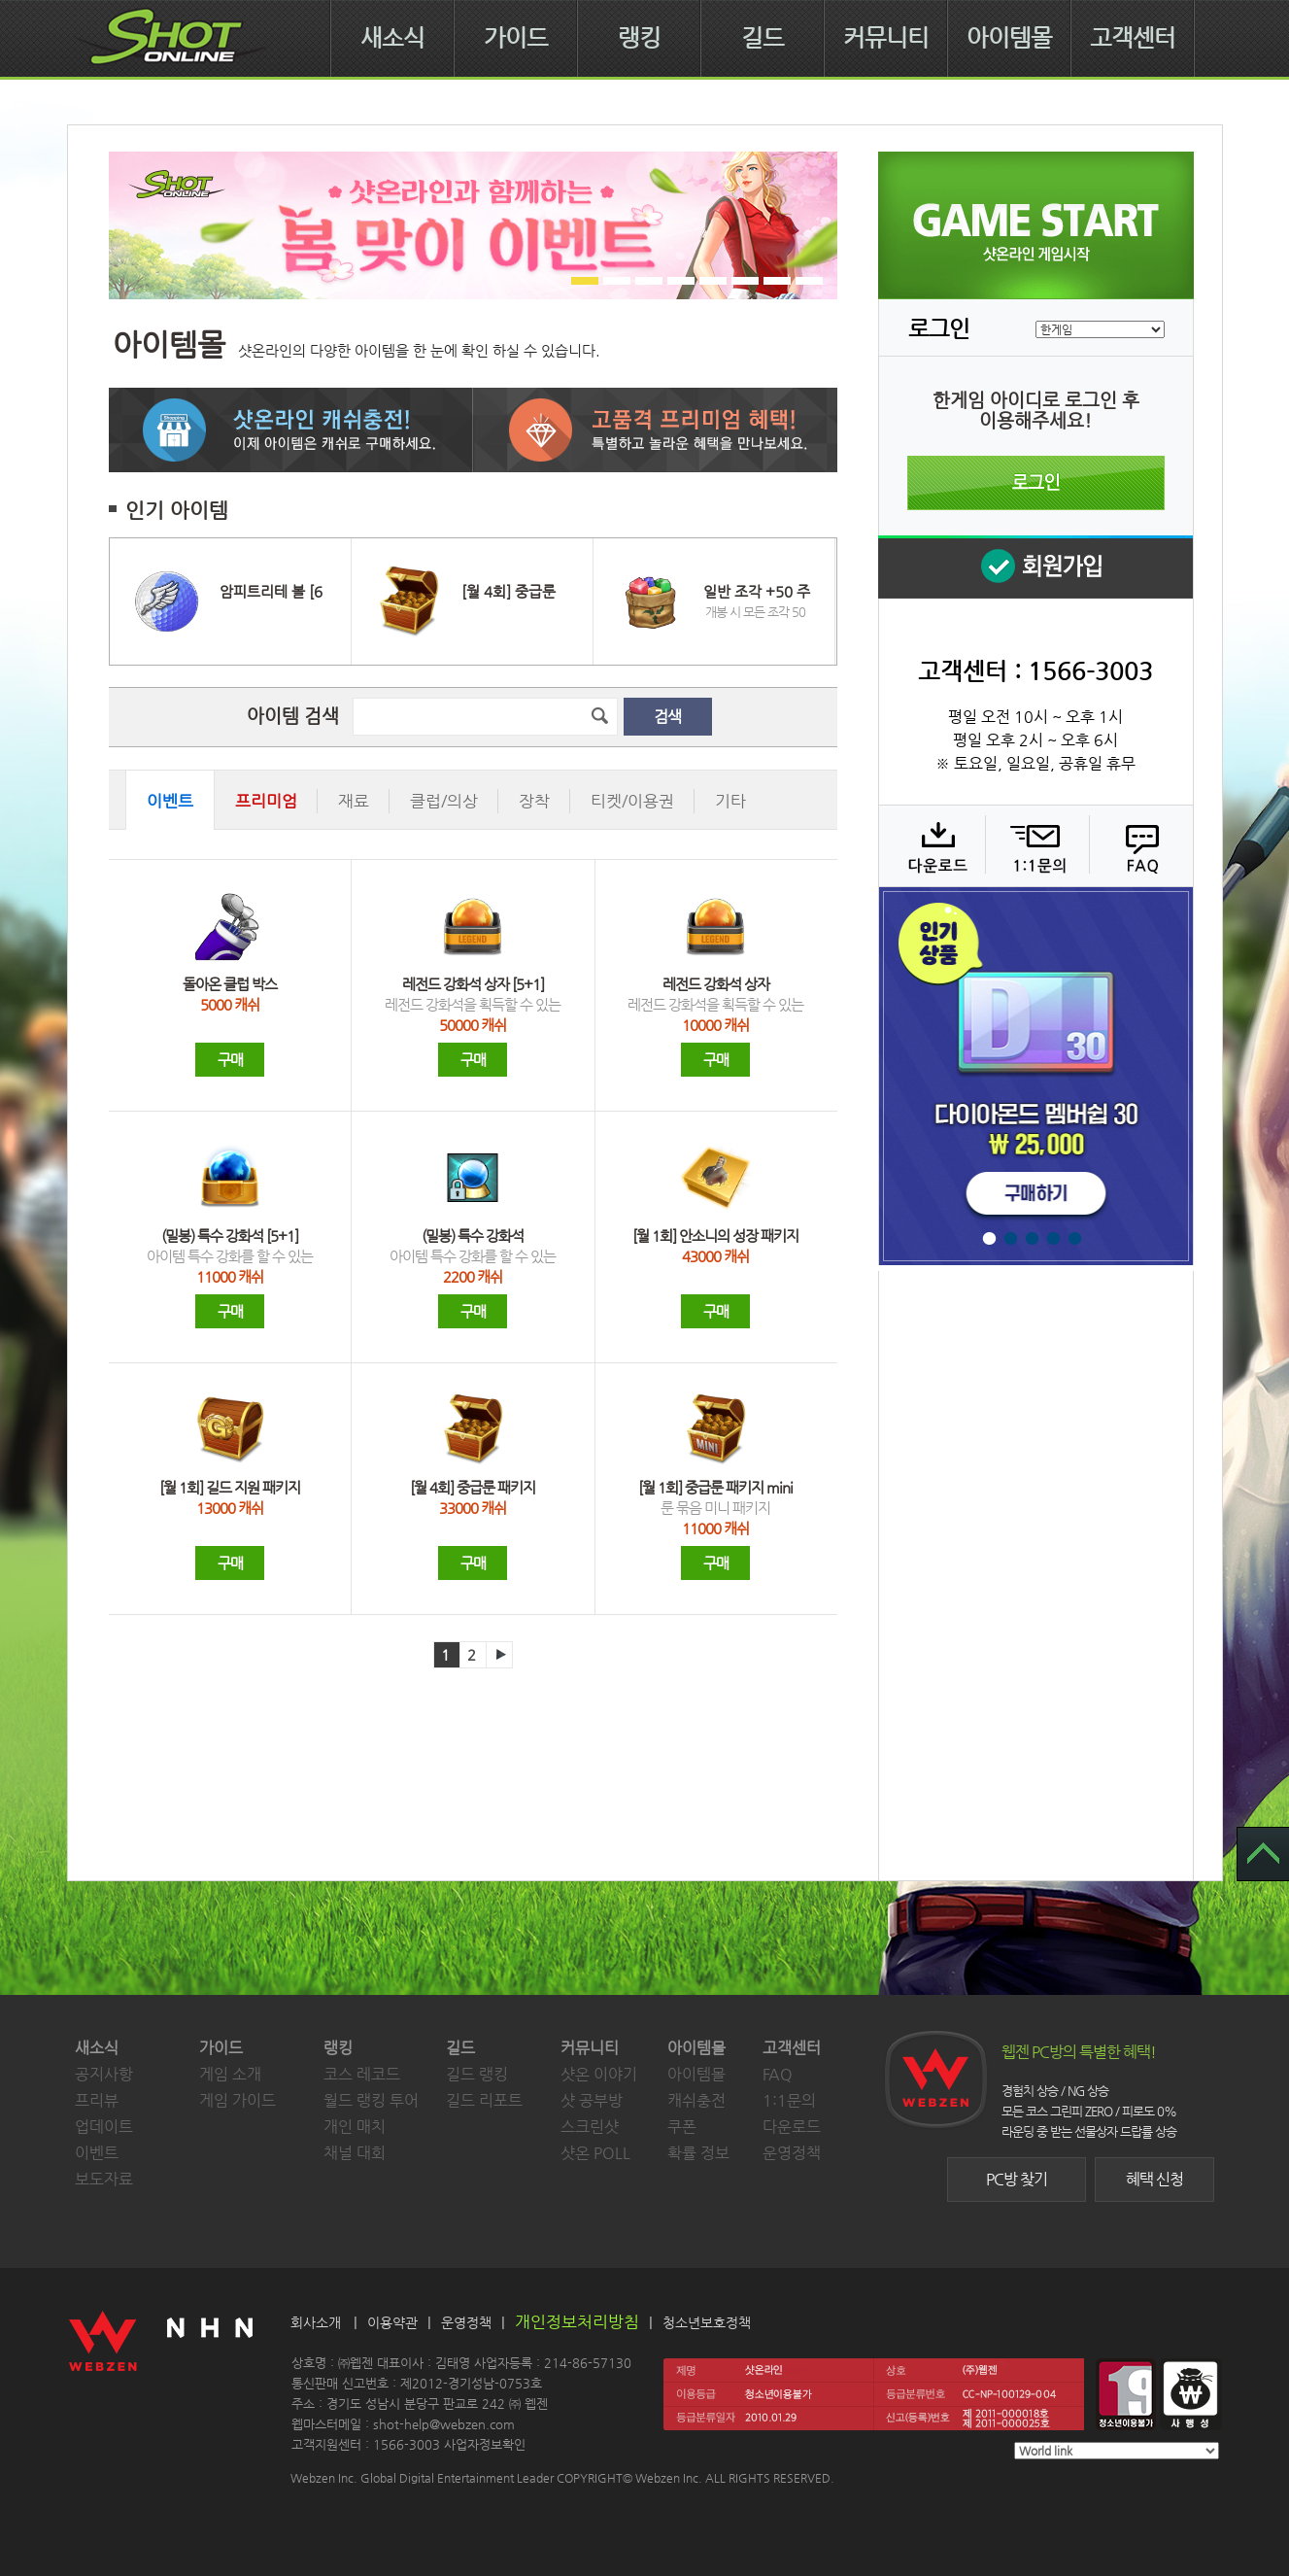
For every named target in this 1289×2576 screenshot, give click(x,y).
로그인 (1036, 483)
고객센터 (1132, 38)
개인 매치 (354, 2126)
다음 (499, 1654)
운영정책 (792, 2153)
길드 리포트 (484, 2100)
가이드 (516, 38)
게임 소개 (230, 2074)
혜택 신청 (1154, 2179)
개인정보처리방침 (577, 2321)
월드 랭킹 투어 (371, 2100)
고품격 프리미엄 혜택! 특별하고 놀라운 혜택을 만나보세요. (655, 430)
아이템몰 (1009, 38)
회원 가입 (1035, 567)
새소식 (392, 38)
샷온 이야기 (598, 2074)
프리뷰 (97, 2100)
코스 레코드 (361, 2074)
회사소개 (315, 2322)
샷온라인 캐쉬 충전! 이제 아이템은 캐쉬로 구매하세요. (291, 430)
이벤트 (97, 2153)
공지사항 (104, 2074)
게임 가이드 (237, 2100)
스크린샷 (589, 2126)
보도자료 (104, 2179)
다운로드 (931, 845)
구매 (230, 1059)
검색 (667, 716)
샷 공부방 (591, 2100)
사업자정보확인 (485, 2444)
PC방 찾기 (1016, 2179)
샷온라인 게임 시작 (1036, 225)
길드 (762, 38)
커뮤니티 (886, 38)
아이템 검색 (293, 715)
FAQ (1139, 845)
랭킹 (639, 38)
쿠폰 (681, 2126)
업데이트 (104, 2126)
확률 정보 (698, 2153)
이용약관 (392, 2322)
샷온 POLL (595, 2153)
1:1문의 (789, 2100)
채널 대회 (354, 2153)
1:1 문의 (1035, 845)
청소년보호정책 (706, 2322)
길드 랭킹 (477, 2074)
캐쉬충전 (696, 2100)
